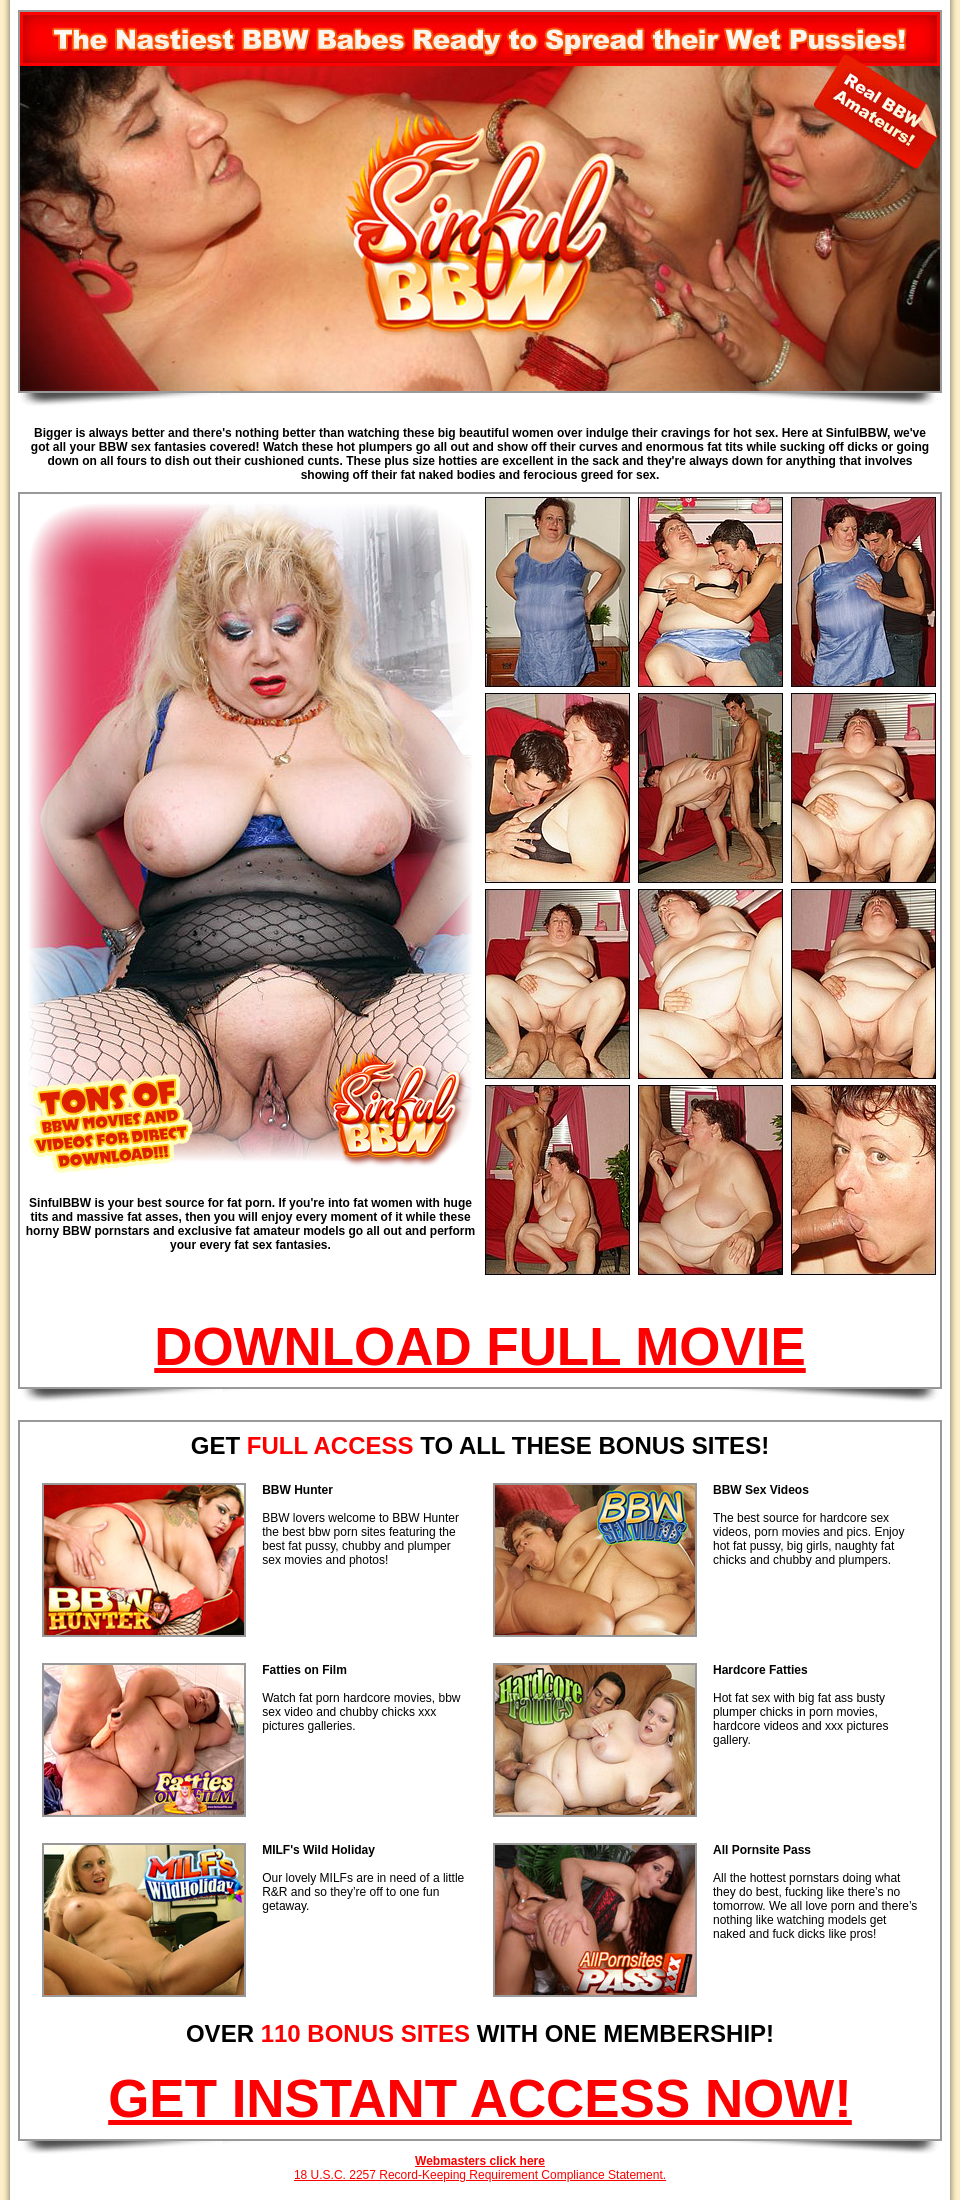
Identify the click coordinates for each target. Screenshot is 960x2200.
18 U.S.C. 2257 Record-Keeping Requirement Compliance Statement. (480, 2175)
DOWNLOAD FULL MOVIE (480, 1346)
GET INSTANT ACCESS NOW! (480, 2098)
